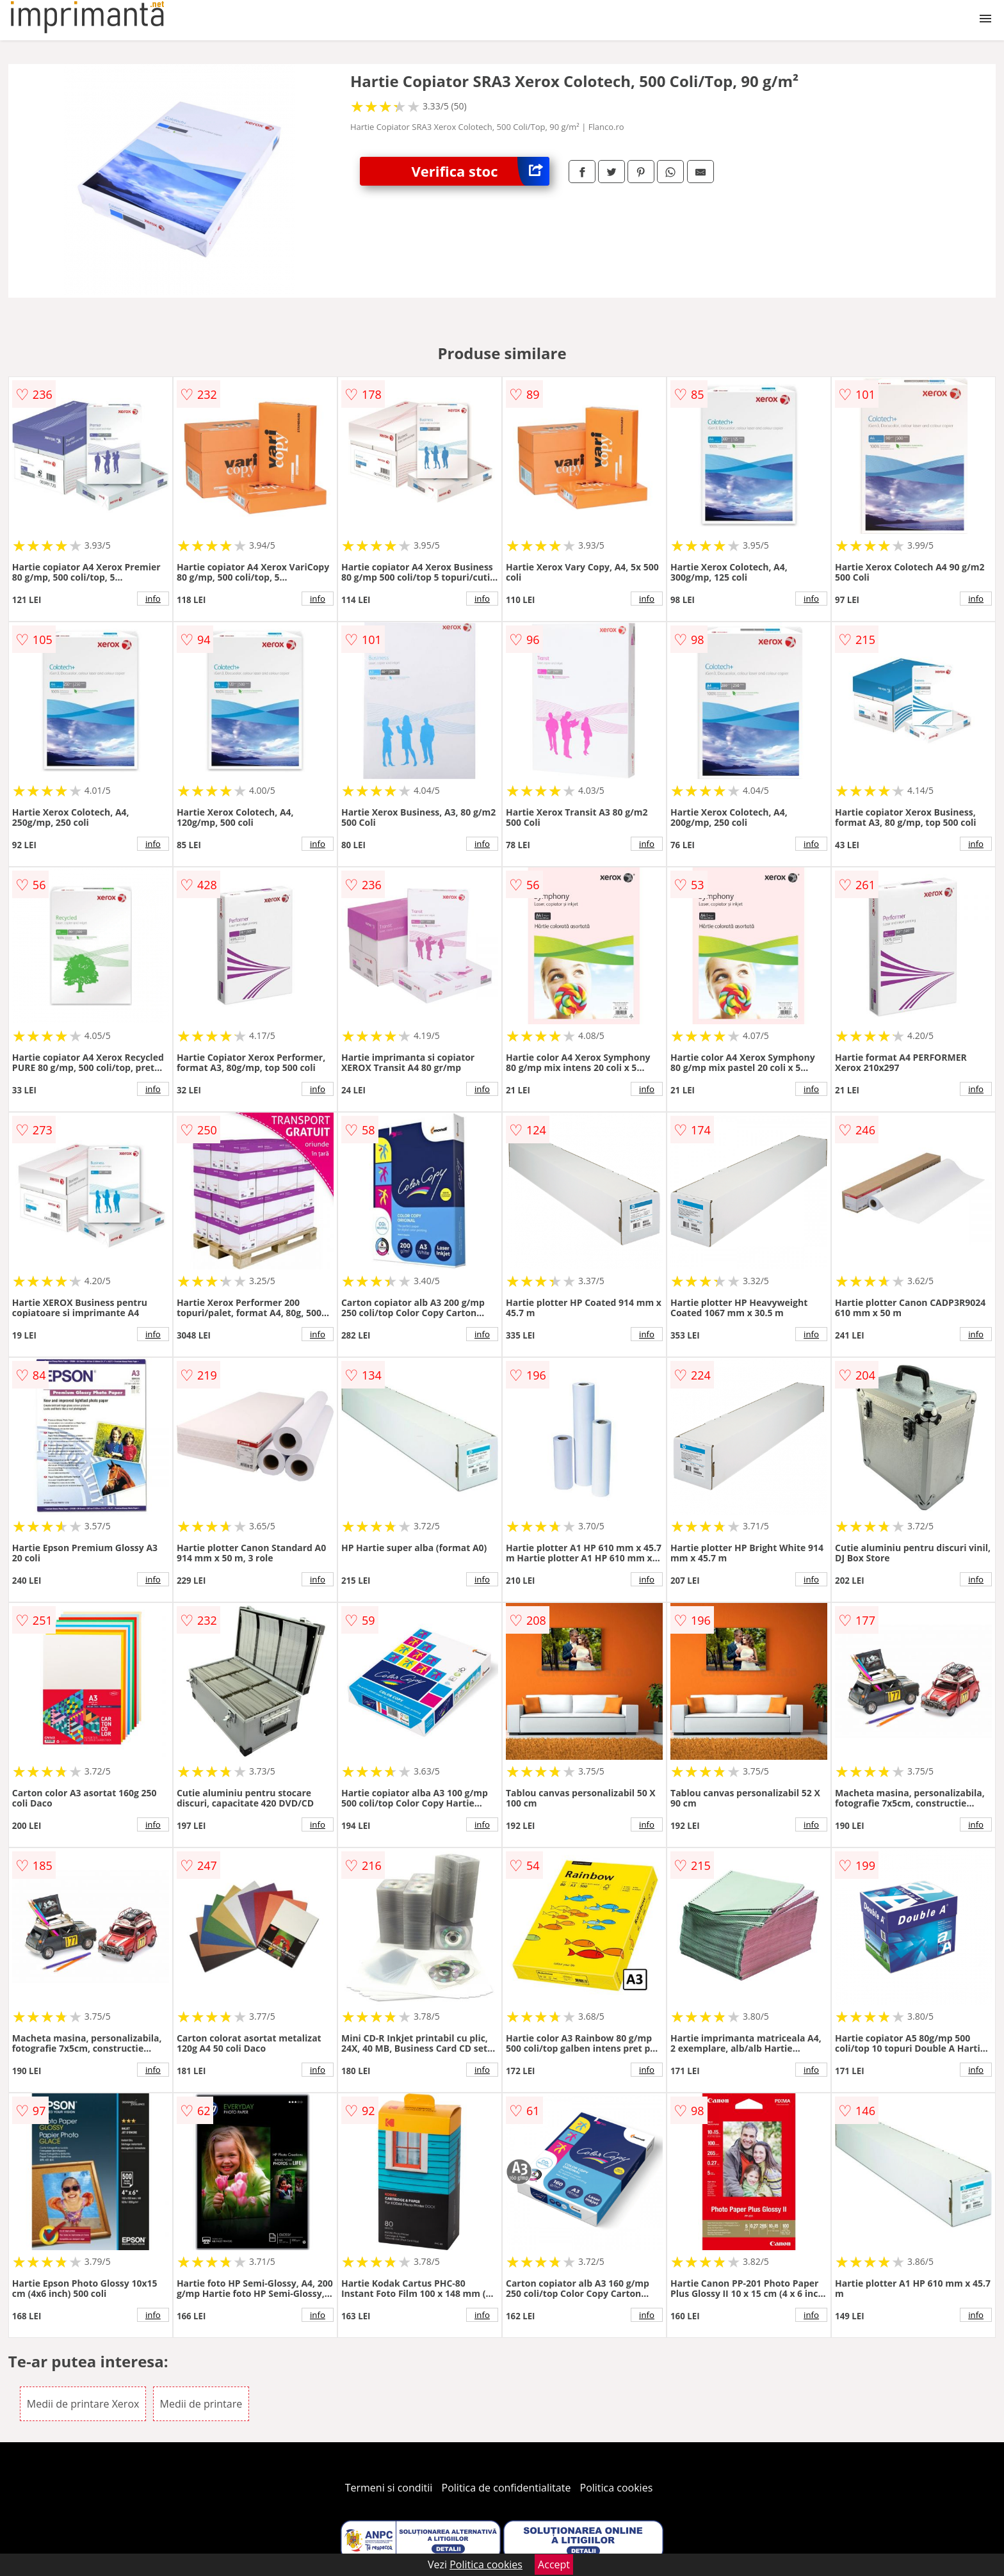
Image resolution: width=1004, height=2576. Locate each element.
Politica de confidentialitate (506, 2488)
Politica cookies (616, 2488)
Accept (554, 2564)
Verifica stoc (480, 171)
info (153, 598)
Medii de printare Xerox (83, 2404)
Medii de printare (201, 2404)
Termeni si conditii (389, 2488)
